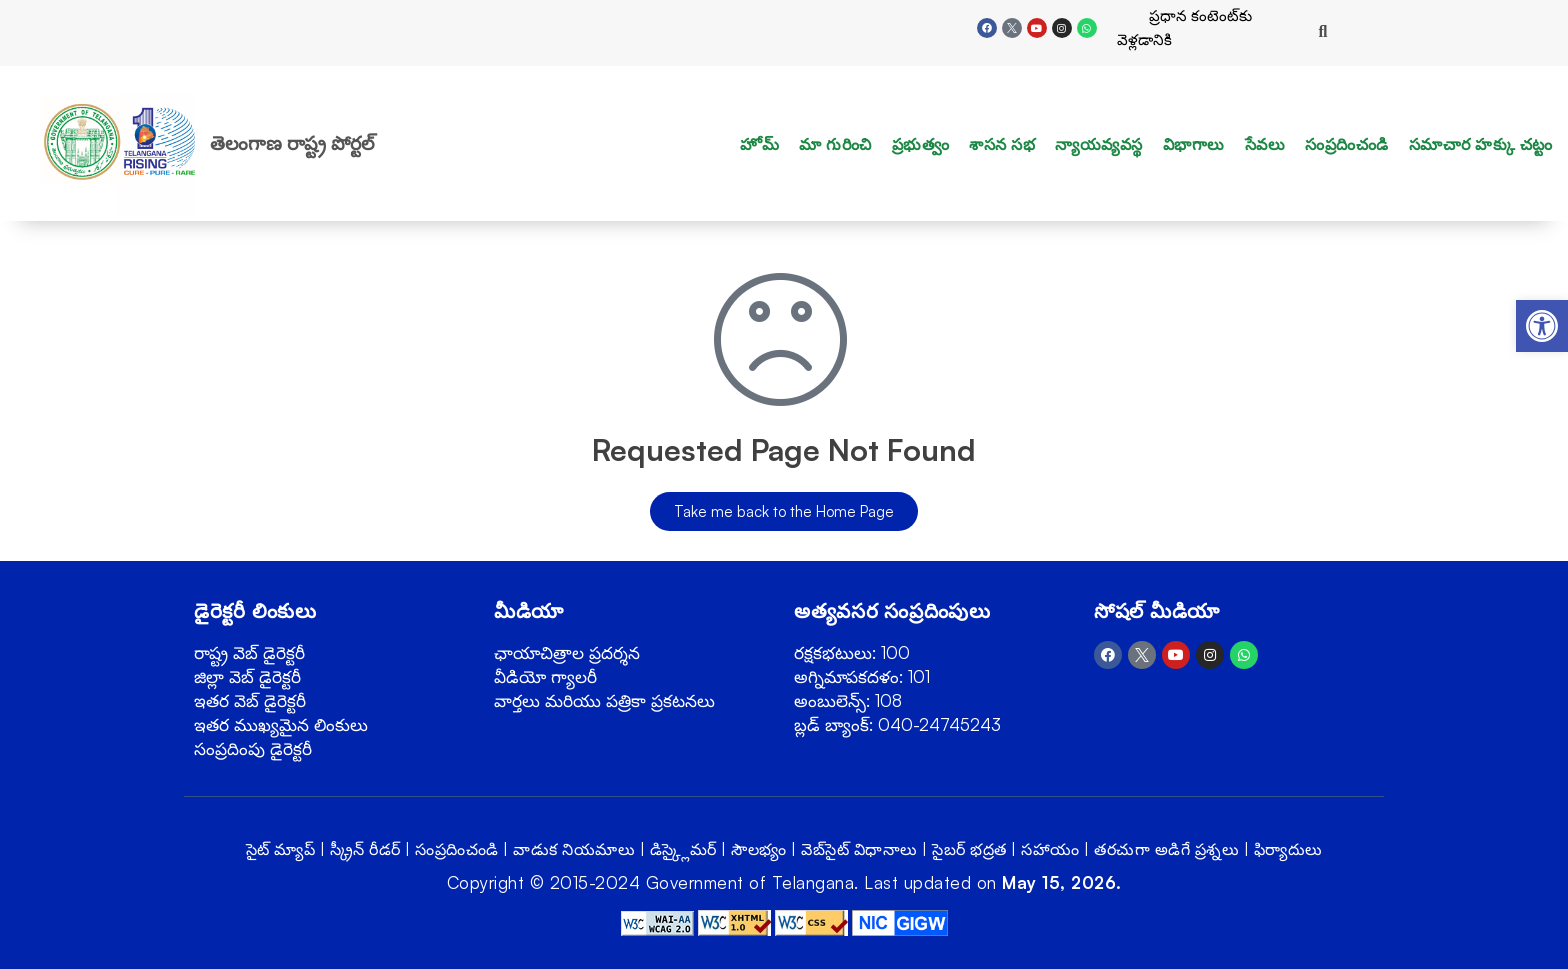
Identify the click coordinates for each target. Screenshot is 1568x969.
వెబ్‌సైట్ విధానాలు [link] (859, 849)
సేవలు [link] (1265, 144)
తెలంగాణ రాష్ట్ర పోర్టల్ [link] (292, 143)
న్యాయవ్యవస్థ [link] (1099, 144)
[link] (1542, 326)
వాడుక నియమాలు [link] (574, 849)
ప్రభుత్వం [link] (921, 144)
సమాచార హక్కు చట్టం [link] (1481, 144)
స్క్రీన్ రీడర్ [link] (365, 849)
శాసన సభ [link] (1002, 144)
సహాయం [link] (1050, 849)
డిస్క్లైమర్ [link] (683, 849)
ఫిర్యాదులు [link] (1288, 849)
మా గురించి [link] (835, 144)
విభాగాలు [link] (1194, 144)
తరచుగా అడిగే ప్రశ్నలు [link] (1166, 849)
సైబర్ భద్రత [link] (969, 849)
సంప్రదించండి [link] (1347, 144)
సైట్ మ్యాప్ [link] (281, 849)
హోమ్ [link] (759, 144)
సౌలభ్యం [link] (759, 849)
